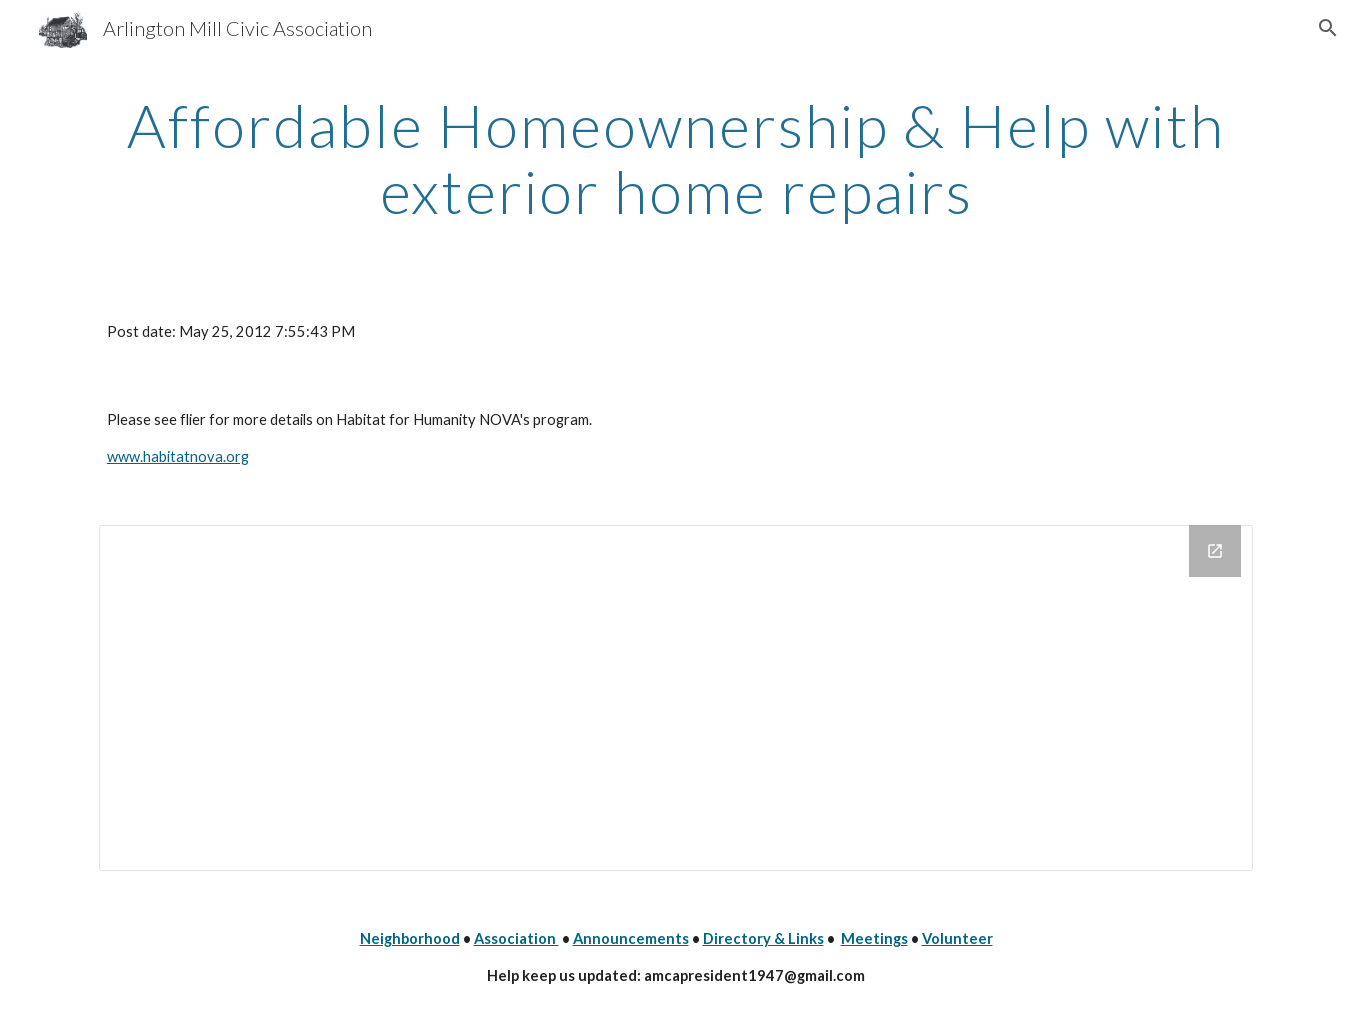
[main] (676, 158)
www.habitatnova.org (178, 456)
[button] (1328, 28)
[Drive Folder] (676, 697)
